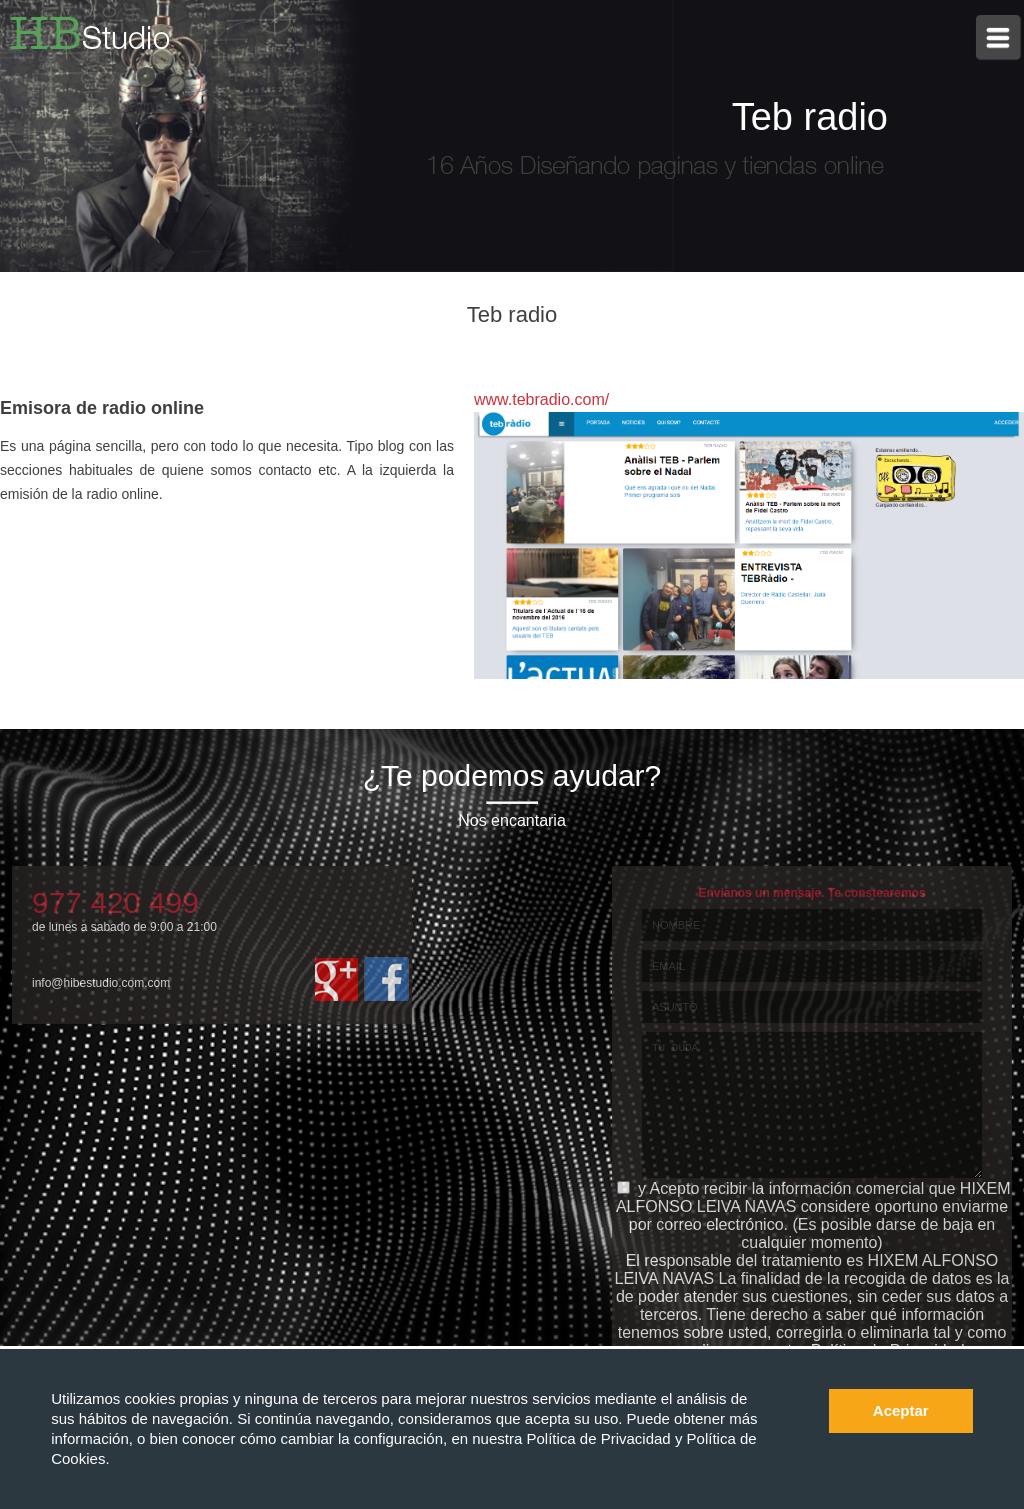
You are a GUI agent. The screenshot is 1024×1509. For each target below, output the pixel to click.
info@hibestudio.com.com (101, 983)
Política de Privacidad (600, 1438)
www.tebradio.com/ (541, 399)
